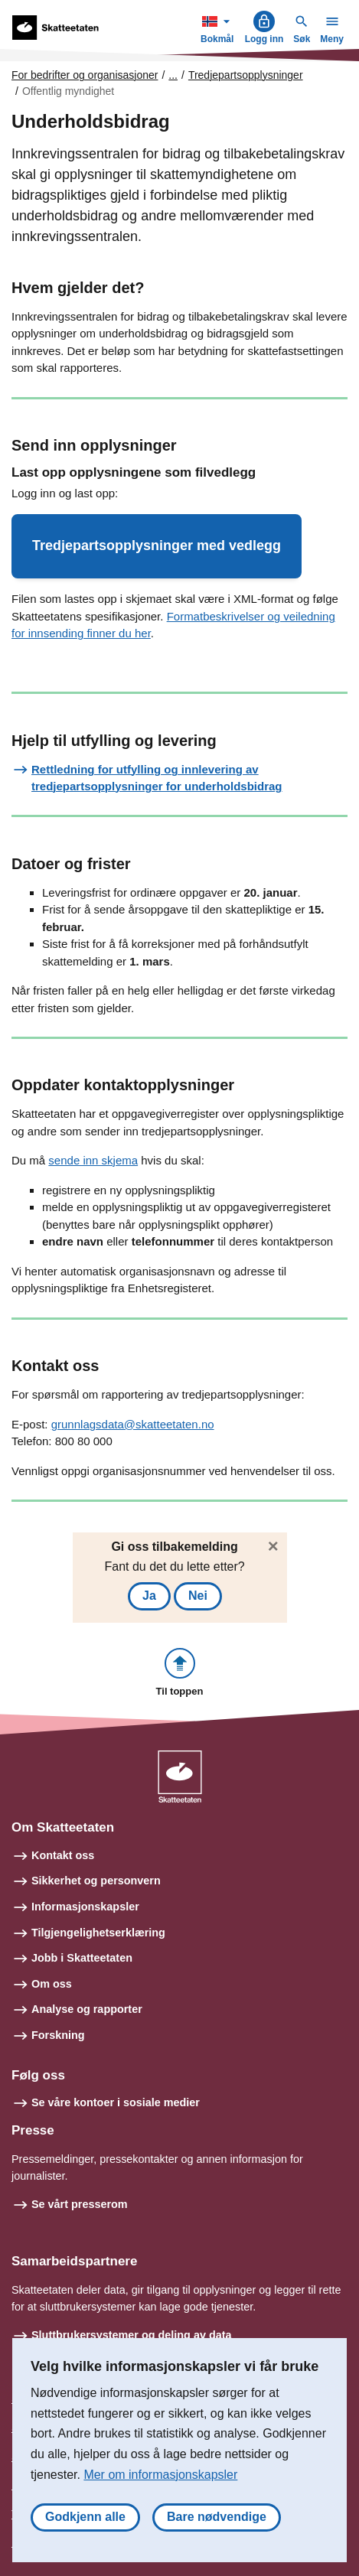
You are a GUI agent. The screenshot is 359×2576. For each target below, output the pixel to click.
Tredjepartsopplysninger (245, 75)
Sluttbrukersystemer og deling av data (131, 2335)
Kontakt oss (62, 1855)
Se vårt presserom (79, 2204)
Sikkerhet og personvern (96, 1880)
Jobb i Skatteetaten (81, 1958)
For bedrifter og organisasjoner (84, 75)
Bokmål (218, 27)
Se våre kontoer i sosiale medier (115, 2102)
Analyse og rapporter (86, 2009)
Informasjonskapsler (85, 1906)
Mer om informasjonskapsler (160, 2474)
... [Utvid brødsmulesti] (173, 75)
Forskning (58, 2035)
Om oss (51, 1984)
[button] (156, 546)
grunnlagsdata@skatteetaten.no (132, 1424)
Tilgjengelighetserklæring (98, 1932)
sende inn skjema (93, 1160)
